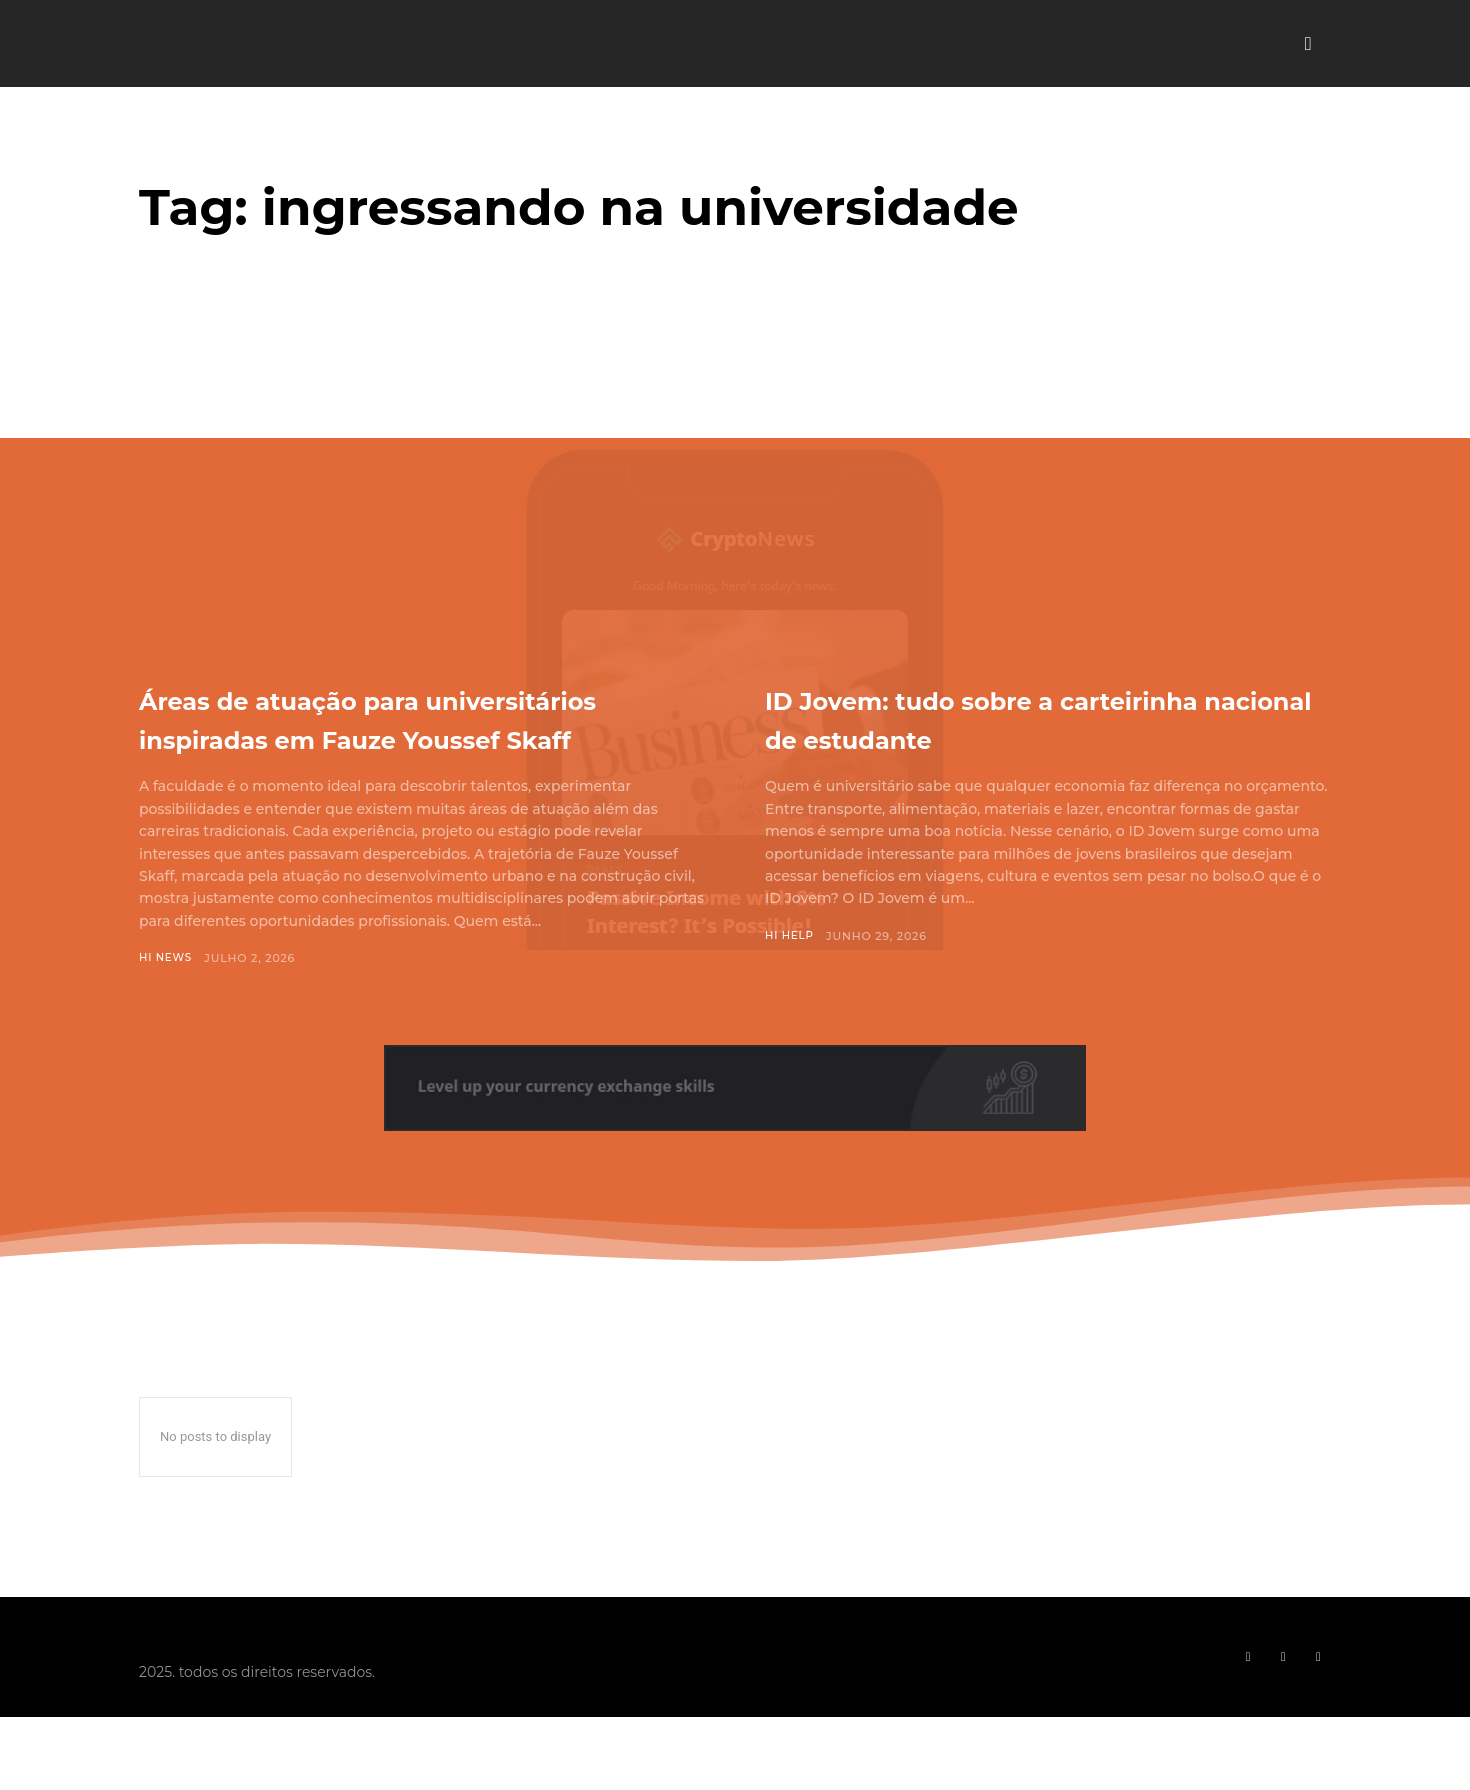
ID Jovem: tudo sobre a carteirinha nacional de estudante (970, 737)
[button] (1308, 44)
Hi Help (791, 975)
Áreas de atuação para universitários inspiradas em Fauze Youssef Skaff (389, 737)
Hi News (167, 997)
